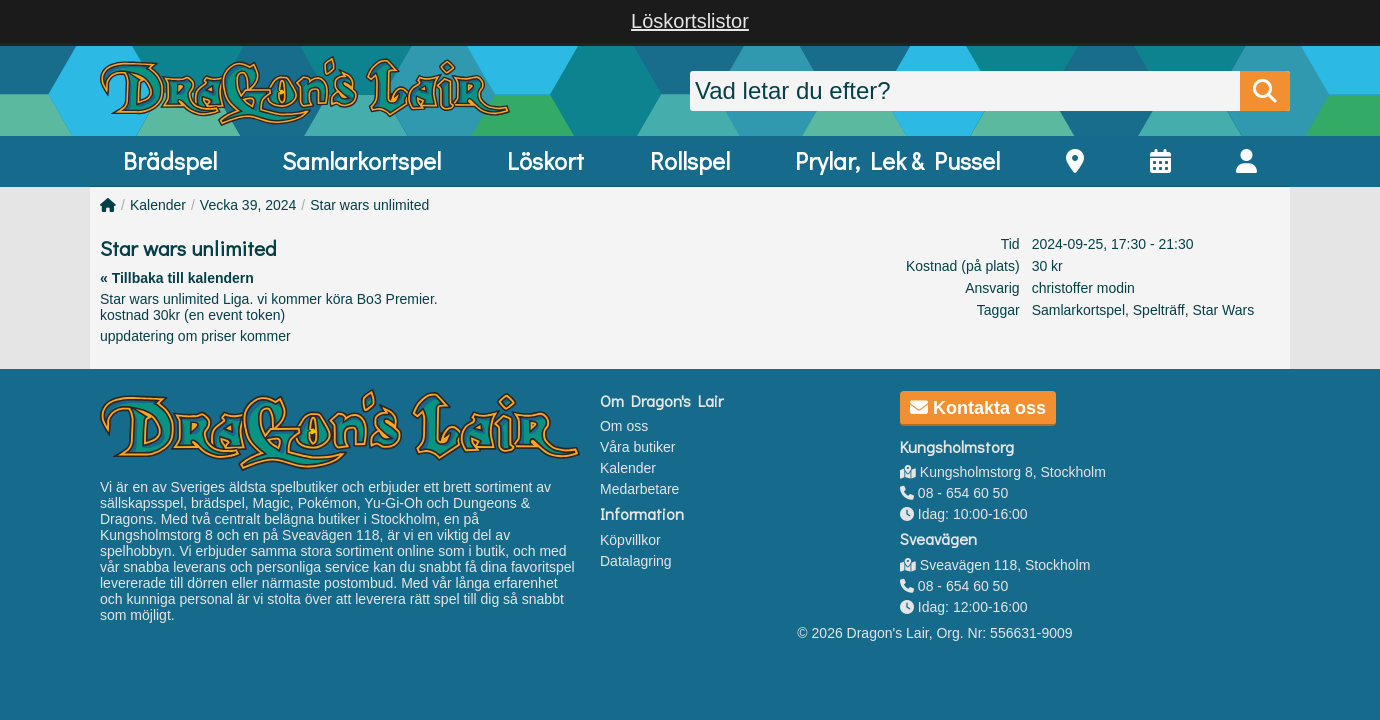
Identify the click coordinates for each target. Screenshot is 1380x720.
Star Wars (1223, 310)
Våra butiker (637, 447)
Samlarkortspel (361, 160)
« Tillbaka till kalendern (177, 278)
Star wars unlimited (369, 205)
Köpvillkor (630, 540)
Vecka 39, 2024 (248, 205)
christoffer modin (1083, 288)
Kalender (158, 205)
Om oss (624, 426)
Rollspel (690, 160)
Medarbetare (639, 489)
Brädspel (170, 160)
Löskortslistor (690, 21)
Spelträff (1159, 310)
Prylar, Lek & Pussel (897, 160)
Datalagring (636, 561)
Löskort (545, 160)
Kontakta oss (978, 408)
